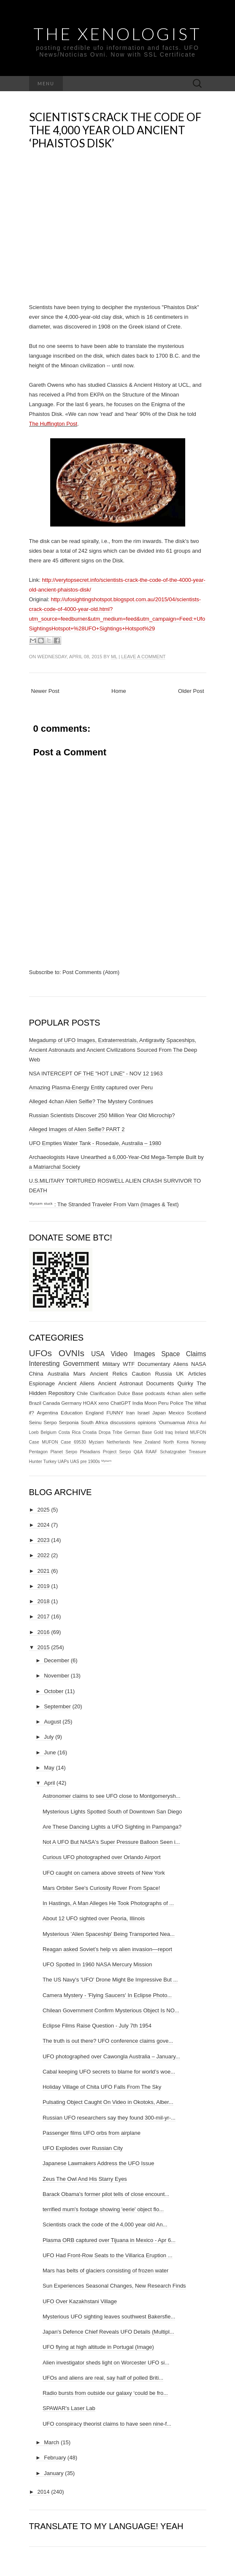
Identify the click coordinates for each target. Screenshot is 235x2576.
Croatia (90, 1432)
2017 (44, 1616)
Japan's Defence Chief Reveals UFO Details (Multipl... (108, 2332)
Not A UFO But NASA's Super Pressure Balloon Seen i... (111, 1842)
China (36, 1374)
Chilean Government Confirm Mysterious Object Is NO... (111, 2010)
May (49, 1767)
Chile (82, 1393)
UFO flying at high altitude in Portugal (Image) (98, 2347)
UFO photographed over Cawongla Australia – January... (111, 2056)
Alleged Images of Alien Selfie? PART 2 (77, 1129)
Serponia (68, 1422)
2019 (44, 1586)
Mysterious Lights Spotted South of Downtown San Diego (112, 1811)
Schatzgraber (173, 1452)
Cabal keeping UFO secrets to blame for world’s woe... (109, 2071)
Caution (141, 1374)
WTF (129, 1364)
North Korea (176, 1442)
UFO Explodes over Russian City (83, 2148)
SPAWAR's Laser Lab (69, 2408)
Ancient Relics (108, 1374)
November (56, 1675)
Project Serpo (117, 1452)
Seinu (35, 1422)
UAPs (63, 1461)
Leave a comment (143, 656)
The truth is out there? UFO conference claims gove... (108, 2041)
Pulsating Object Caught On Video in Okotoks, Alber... (108, 2102)
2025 (44, 1510)
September (57, 1706)
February (55, 2457)
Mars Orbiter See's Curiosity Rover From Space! (101, 1888)
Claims (196, 1353)
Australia (58, 1374)
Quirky (185, 1383)
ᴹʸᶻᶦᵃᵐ (106, 1461)
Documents (160, 1383)
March (51, 2442)
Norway (198, 1442)
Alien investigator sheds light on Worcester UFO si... (106, 2362)
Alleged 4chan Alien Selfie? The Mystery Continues (91, 1101)
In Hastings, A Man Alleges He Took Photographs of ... (108, 1903)
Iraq (169, 1432)
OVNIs (71, 1353)
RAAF (151, 1452)
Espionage (42, 1383)
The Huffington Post (53, 424)
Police (177, 1403)
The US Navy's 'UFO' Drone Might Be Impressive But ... (110, 1979)
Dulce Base (130, 1393)
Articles (197, 1374)
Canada (51, 1403)
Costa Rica (69, 1432)
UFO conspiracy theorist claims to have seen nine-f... (107, 2424)
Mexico (176, 1412)
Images (144, 1353)
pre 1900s (90, 1461)
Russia (163, 1374)
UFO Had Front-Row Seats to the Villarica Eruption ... (108, 2255)
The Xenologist (117, 34)
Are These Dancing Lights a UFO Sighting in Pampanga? (112, 1827)
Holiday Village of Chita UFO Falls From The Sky (102, 2087)
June (50, 1752)
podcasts (155, 1393)
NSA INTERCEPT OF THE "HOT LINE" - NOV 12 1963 (96, 1073)
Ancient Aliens (76, 1383)
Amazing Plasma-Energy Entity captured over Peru (91, 1087)
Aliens (180, 1364)
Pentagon (38, 1452)
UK (180, 1374)
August (52, 1721)
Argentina (47, 1412)
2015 (44, 1647)
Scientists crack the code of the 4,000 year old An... (105, 2224)
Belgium (49, 1432)
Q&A (138, 1452)
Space (170, 1353)
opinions (147, 1422)
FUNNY (114, 1412)
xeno (103, 1403)
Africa (192, 1422)
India (137, 1403)
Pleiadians (90, 1452)
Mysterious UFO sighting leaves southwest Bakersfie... (109, 2316)
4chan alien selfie (186, 1393)
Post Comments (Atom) (90, 972)
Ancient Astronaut (120, 1383)
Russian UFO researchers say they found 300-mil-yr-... (109, 2118)
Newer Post (45, 691)
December (56, 1660)
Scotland (196, 1412)
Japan (159, 1412)
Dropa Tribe (110, 1432)
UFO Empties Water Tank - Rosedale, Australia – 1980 (95, 1143)
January (53, 2473)
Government (81, 1363)
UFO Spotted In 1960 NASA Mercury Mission (97, 1964)
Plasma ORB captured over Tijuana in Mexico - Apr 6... (109, 2240)
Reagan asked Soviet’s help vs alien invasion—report (107, 1949)
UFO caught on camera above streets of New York (104, 1873)
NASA (198, 1364)
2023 (44, 1540)
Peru (163, 1403)
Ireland (181, 1432)
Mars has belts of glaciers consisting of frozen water (105, 2270)
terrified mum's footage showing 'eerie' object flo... (103, 2209)
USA (98, 1353)
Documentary (154, 1364)
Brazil (35, 1403)
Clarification (103, 1393)
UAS (74, 1461)
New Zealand (146, 1442)
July (49, 1737)
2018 (44, 1601)
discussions (122, 1422)
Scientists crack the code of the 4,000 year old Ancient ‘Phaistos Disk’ (115, 130)
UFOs (40, 1353)
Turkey (50, 1461)
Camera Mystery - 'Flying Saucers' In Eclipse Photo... (107, 1995)
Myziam (96, 1442)
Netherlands (118, 1442)
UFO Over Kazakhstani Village (80, 2301)
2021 (44, 1571)
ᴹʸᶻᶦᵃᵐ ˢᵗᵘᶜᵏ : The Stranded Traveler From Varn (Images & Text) (104, 1204)
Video (119, 1353)
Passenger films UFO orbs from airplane (91, 2133)
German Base (138, 1432)
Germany (71, 1403)
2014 (44, 2492)
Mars (79, 1374)
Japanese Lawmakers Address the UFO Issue (98, 2163)
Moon (150, 1403)
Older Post (191, 691)
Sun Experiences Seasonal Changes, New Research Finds (114, 2286)
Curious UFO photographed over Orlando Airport (102, 1857)
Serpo (50, 1422)
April (49, 1783)
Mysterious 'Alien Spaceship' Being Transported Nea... (109, 1934)
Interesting (44, 1363)
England (95, 1412)
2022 (44, 1555)
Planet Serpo (63, 1452)
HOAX (90, 1403)
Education (72, 1412)
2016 (44, 1632)
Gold (158, 1432)
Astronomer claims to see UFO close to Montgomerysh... (112, 1796)
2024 (44, 1525)
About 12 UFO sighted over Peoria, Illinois (94, 1918)
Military (111, 1364)
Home (118, 691)
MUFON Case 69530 (64, 1442)
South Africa (94, 1422)
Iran (130, 1412)
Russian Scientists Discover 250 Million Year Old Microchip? (102, 1115)
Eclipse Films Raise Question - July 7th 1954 (97, 2025)
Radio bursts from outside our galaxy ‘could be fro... (105, 2393)
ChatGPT (121, 1403)
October (53, 1691)
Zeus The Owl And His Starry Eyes (85, 2179)
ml (114, 656)
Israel (144, 1412)
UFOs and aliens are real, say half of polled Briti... (103, 2378)
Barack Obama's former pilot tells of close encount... (106, 2194)
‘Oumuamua (171, 1422)
